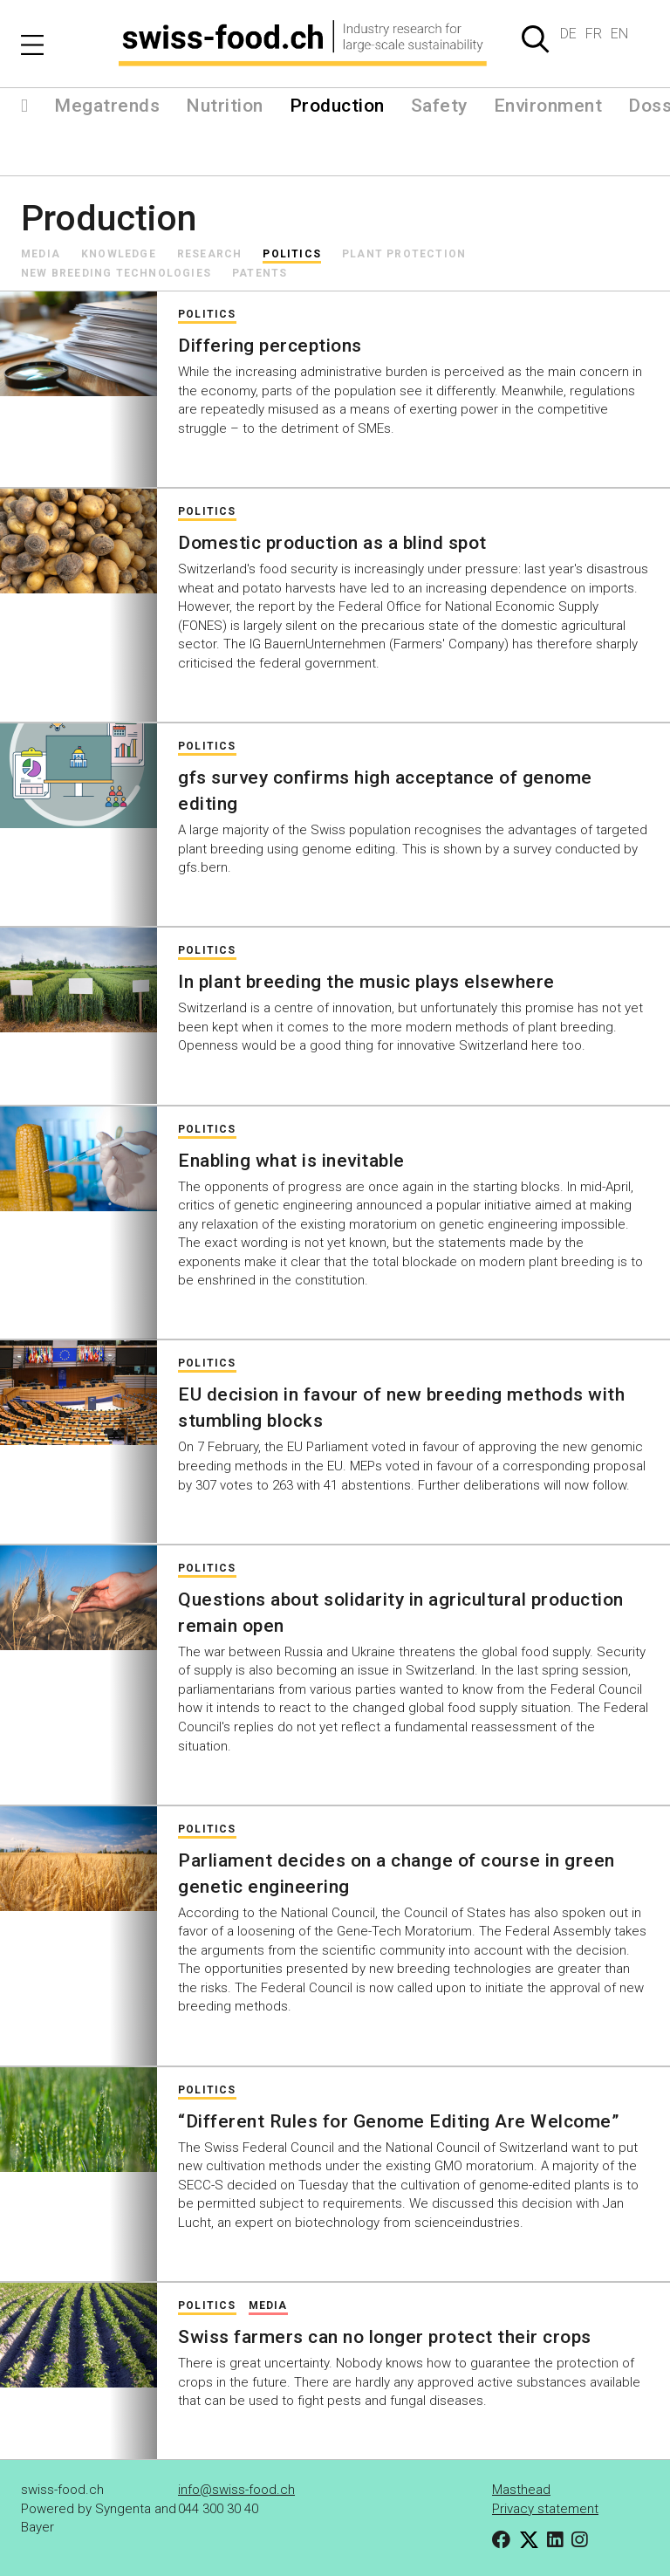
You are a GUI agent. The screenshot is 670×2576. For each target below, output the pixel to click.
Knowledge (118, 254)
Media (40, 254)
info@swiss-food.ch (236, 2489)
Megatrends (107, 105)
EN (619, 33)
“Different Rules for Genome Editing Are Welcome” (398, 2121)
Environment (548, 105)
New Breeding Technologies (116, 273)
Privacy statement (545, 2509)
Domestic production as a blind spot (332, 542)
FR (593, 33)
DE (568, 33)
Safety (439, 105)
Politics (292, 254)
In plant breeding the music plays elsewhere (366, 981)
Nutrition (224, 105)
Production (337, 105)
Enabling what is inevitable (291, 1160)
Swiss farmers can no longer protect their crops (384, 2336)
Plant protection (404, 254)
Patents (259, 273)
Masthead (521, 2489)
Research (210, 254)
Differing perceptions (270, 345)
